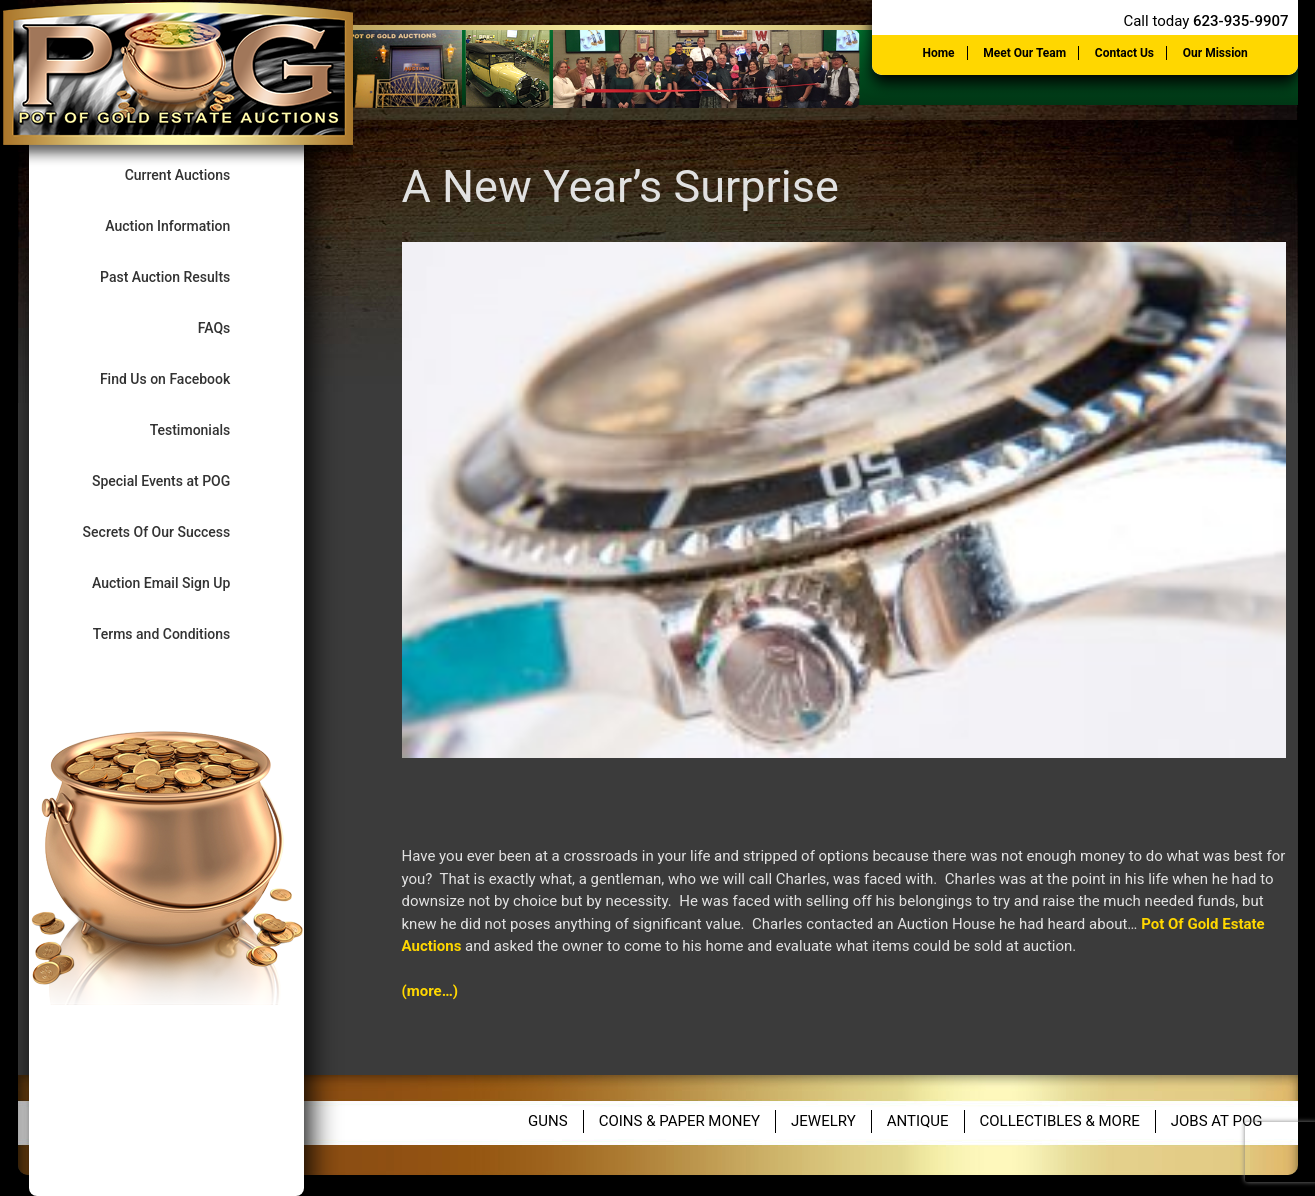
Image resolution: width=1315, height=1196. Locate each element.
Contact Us (1124, 53)
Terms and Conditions (178, 633)
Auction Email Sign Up (178, 582)
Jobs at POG (1217, 1121)
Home (938, 53)
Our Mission (1215, 53)
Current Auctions (194, 174)
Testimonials (207, 429)
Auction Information (184, 225)
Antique (918, 1121)
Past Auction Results (182, 276)
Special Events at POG (178, 480)
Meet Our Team (1024, 53)
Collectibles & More (1060, 1121)
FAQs (231, 327)
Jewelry (823, 1121)
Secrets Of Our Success (173, 531)
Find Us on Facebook (182, 378)
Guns (548, 1121)
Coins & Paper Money (679, 1121)
